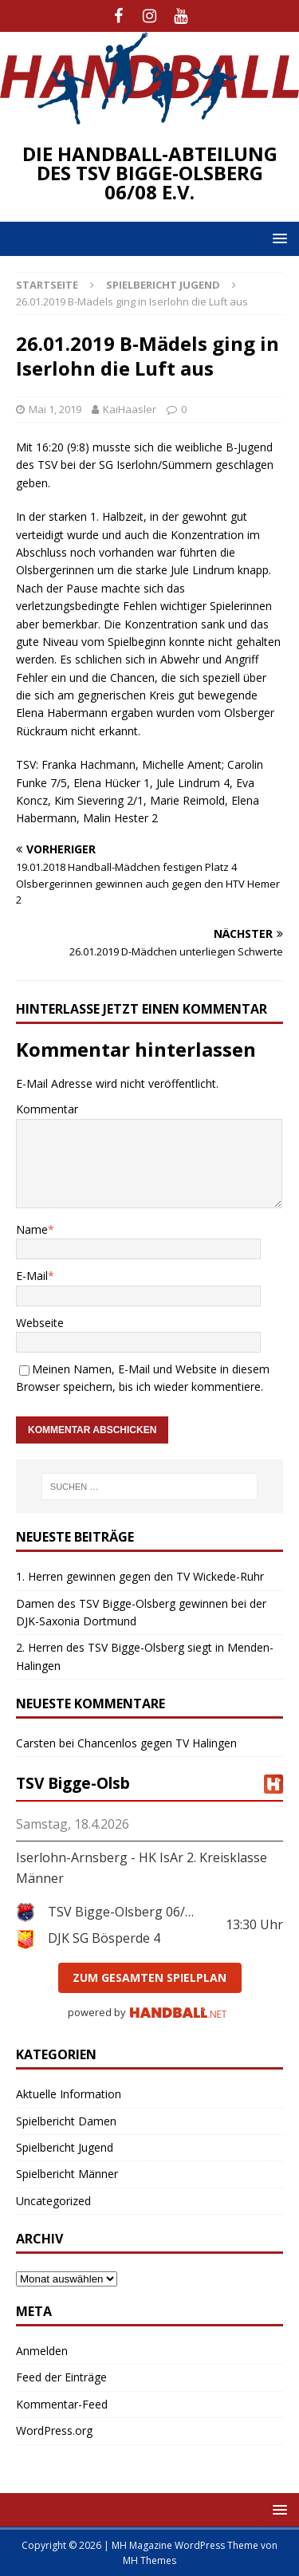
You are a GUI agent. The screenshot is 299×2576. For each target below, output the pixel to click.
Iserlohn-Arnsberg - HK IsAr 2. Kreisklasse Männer (141, 1868)
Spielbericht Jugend (64, 2147)
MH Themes (149, 2560)
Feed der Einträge (61, 2377)
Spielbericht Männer (67, 2173)
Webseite (40, 1322)
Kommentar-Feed (62, 2404)
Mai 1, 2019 (55, 409)
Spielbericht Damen (66, 2121)
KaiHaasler (129, 409)
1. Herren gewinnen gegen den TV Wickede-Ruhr (140, 1576)
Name (32, 1229)
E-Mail (32, 1275)
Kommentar (47, 1109)
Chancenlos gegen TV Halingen (157, 1743)
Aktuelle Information (68, 2093)
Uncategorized (53, 2200)
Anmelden (42, 2350)
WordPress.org (54, 2430)
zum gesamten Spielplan (149, 1977)
